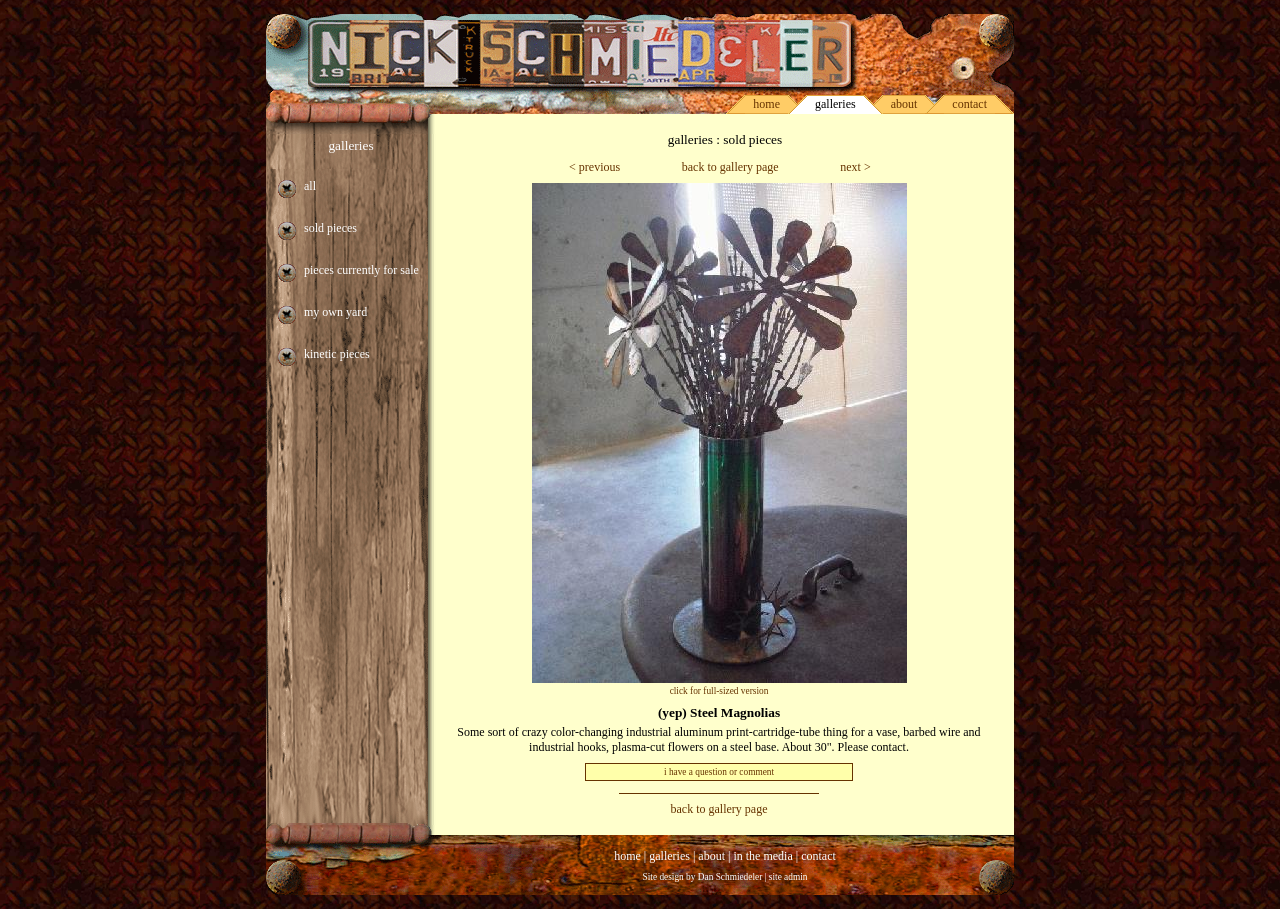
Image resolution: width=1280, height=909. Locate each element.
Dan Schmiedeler (730, 877)
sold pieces (330, 228)
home (766, 104)
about (904, 104)
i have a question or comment (719, 772)
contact (969, 104)
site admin (788, 877)
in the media (762, 856)
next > (855, 167)
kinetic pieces (337, 354)
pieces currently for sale (361, 270)
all (310, 186)
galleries (350, 145)
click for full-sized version (719, 691)
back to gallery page (730, 167)
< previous (594, 167)
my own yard (335, 312)
